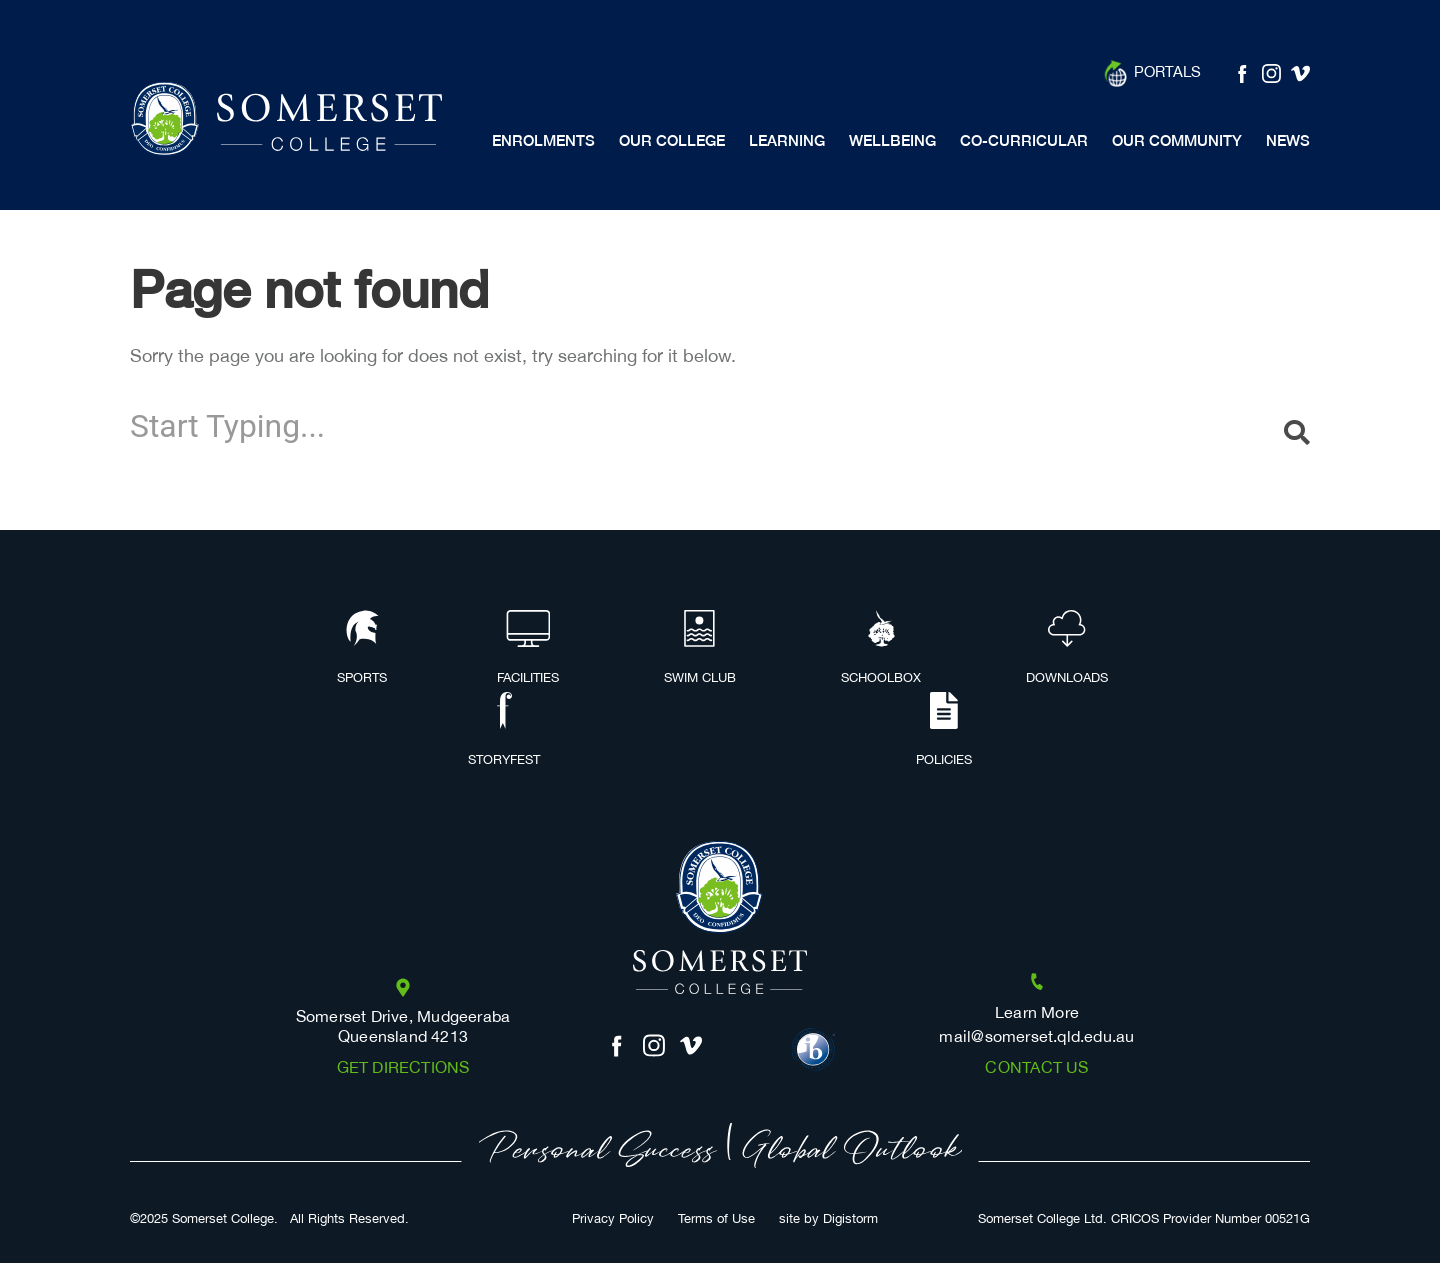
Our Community (1177, 140)
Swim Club (700, 649)
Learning (787, 140)
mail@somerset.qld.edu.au (1036, 1037)
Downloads (1067, 649)
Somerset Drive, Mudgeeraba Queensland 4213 (403, 1027)
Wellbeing (892, 140)
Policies (944, 731)
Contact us (1036, 1068)
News (1288, 140)
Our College (672, 140)
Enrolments (543, 140)
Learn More (1037, 1013)
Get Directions (403, 1068)
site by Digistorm (828, 1219)
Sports (362, 649)
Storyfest (504, 731)
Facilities (528, 649)
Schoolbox (881, 649)
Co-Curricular (1024, 140)
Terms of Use (716, 1219)
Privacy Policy (613, 1219)
